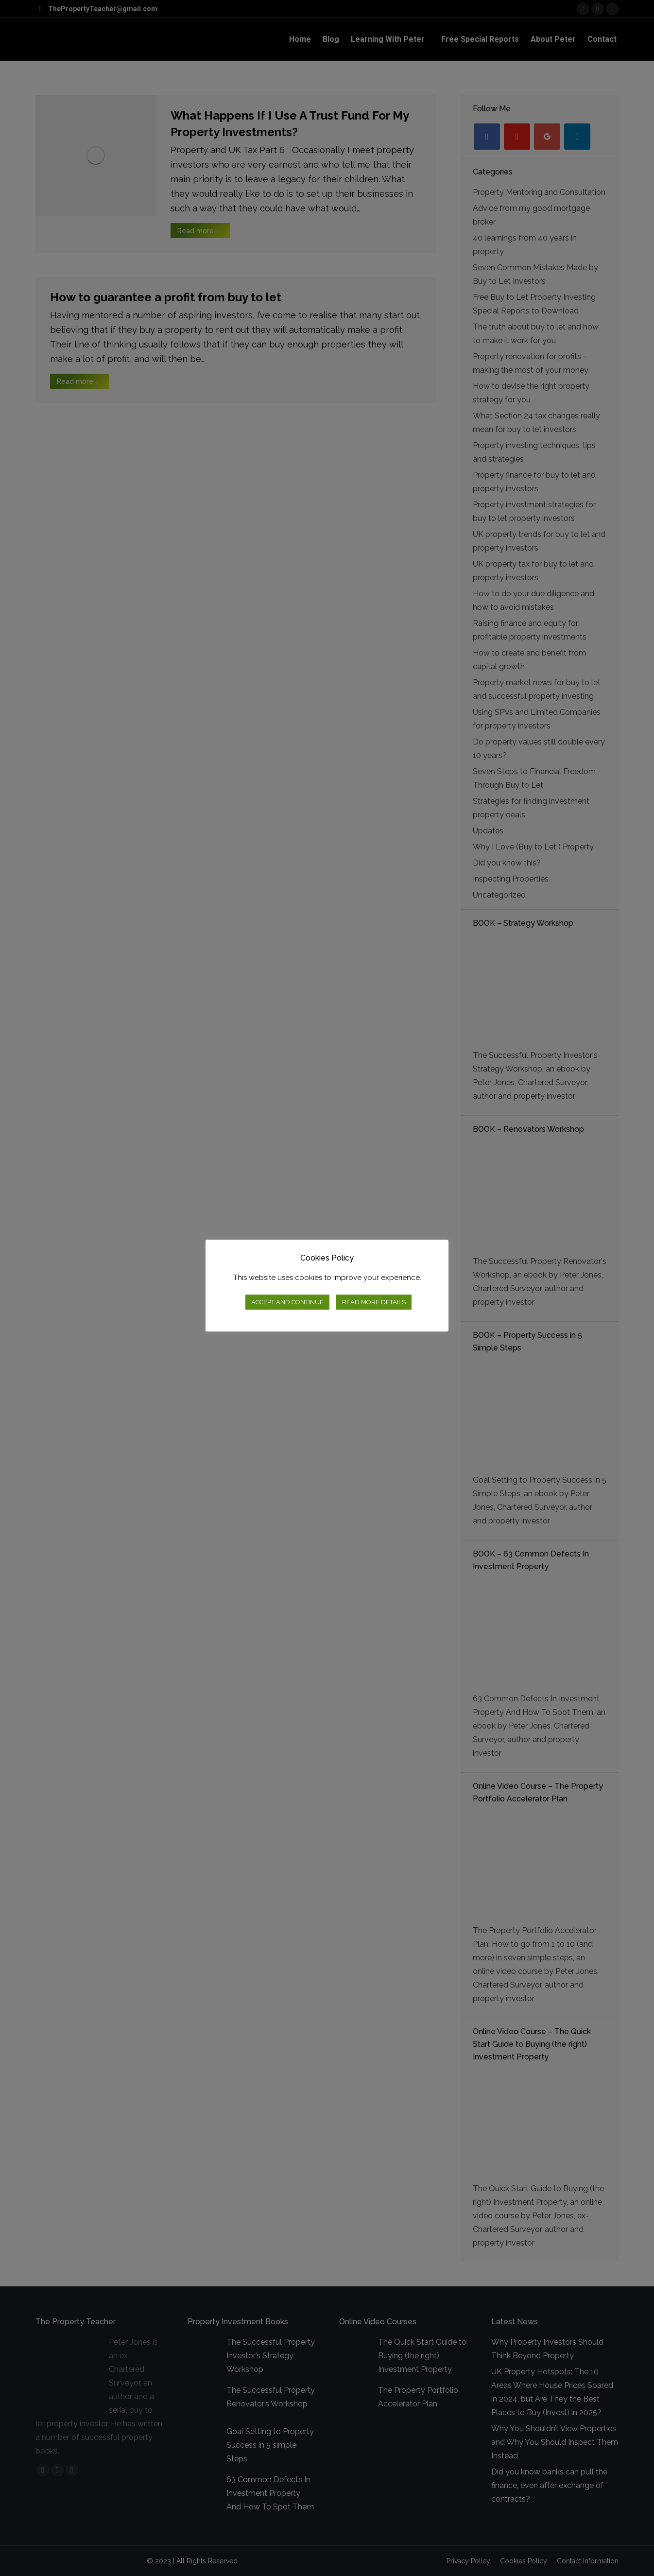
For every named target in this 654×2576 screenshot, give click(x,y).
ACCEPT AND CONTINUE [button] (287, 1302)
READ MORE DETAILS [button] (374, 1302)
